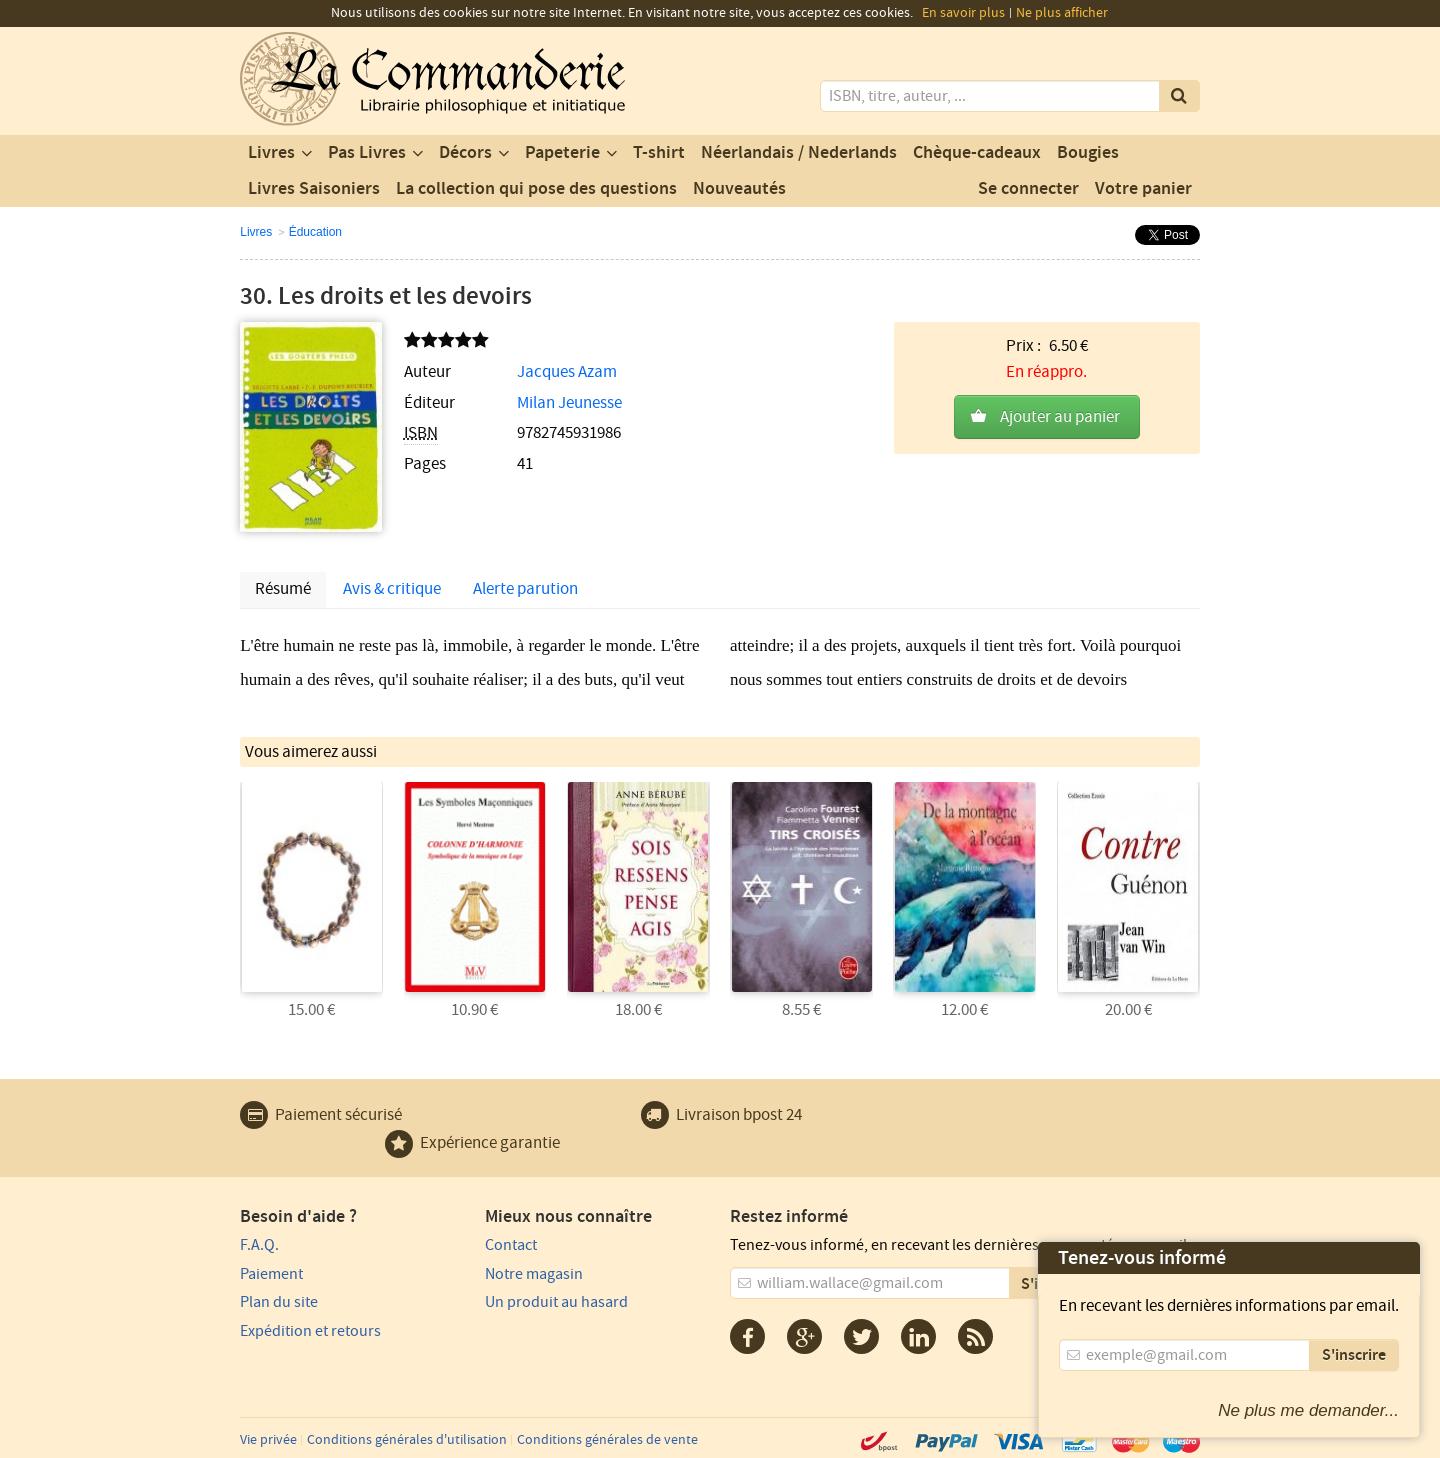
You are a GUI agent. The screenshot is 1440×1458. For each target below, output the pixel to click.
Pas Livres (367, 153)
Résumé (283, 589)
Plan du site (279, 1302)
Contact (511, 1245)
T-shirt (659, 153)
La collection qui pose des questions (536, 189)
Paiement (271, 1274)
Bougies (1088, 153)
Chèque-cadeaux (977, 153)
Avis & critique (392, 589)
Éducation (315, 232)
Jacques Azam (567, 372)
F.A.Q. (259, 1245)
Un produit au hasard (556, 1302)
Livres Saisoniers (314, 189)
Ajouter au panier (1060, 417)
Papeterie (562, 153)
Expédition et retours (310, 1331)
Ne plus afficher (1062, 13)
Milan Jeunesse (569, 403)
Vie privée (268, 1440)
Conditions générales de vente (607, 1440)
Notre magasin (534, 1274)
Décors (465, 153)
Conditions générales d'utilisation (407, 1440)
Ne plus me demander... (1308, 1410)
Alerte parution (525, 589)
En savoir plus (963, 13)
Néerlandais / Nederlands (799, 153)
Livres (271, 153)
